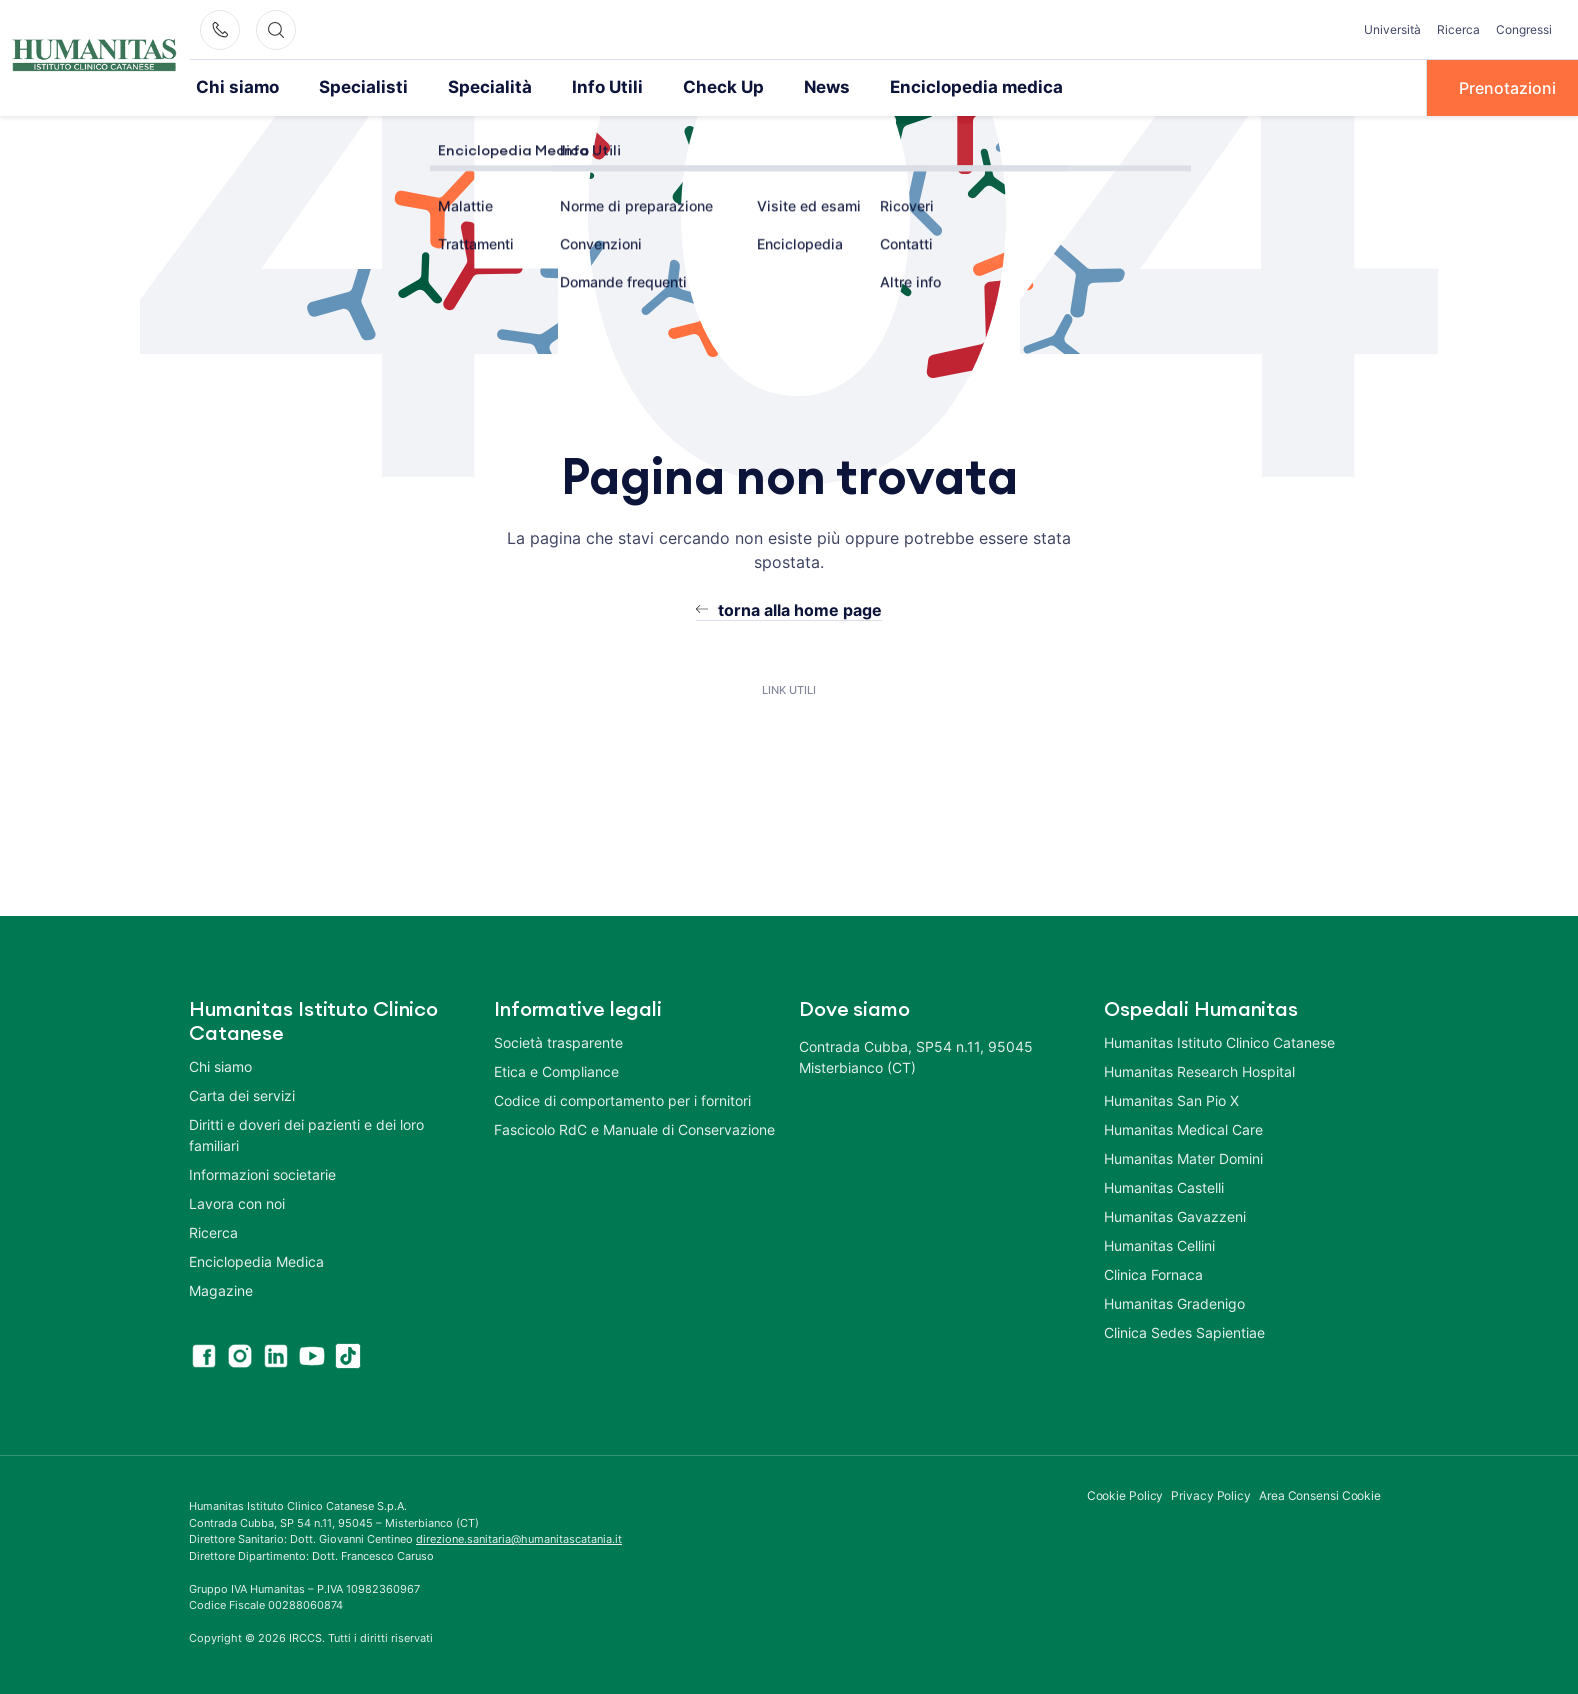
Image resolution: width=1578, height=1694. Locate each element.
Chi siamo (234, 87)
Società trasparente (558, 1041)
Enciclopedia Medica (256, 1260)
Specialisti (351, 87)
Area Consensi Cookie (1320, 1494)
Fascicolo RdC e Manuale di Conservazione (634, 1128)
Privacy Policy (1211, 1494)
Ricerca (1458, 29)
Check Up (685, 87)
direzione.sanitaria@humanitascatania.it (519, 1538)
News (784, 87)
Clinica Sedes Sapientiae (1184, 1331)
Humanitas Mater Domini (1183, 1157)
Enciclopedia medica (924, 87)
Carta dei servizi (242, 1094)
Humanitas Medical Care (1183, 1128)
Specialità (467, 87)
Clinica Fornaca (1153, 1273)
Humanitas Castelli (1164, 1186)
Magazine (221, 1289)
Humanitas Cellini (1159, 1244)
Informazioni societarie (262, 1173)
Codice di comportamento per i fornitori (622, 1099)
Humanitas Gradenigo (1174, 1302)
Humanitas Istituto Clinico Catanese (1219, 1041)
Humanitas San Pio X (1171, 1099)
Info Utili (576, 87)
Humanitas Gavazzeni (1175, 1215)
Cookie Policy (1125, 1494)
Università (1392, 29)
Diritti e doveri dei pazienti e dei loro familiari (306, 1134)
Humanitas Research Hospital (1199, 1070)
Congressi (1524, 29)
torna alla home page (800, 609)
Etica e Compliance (556, 1070)
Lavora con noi (237, 1202)
